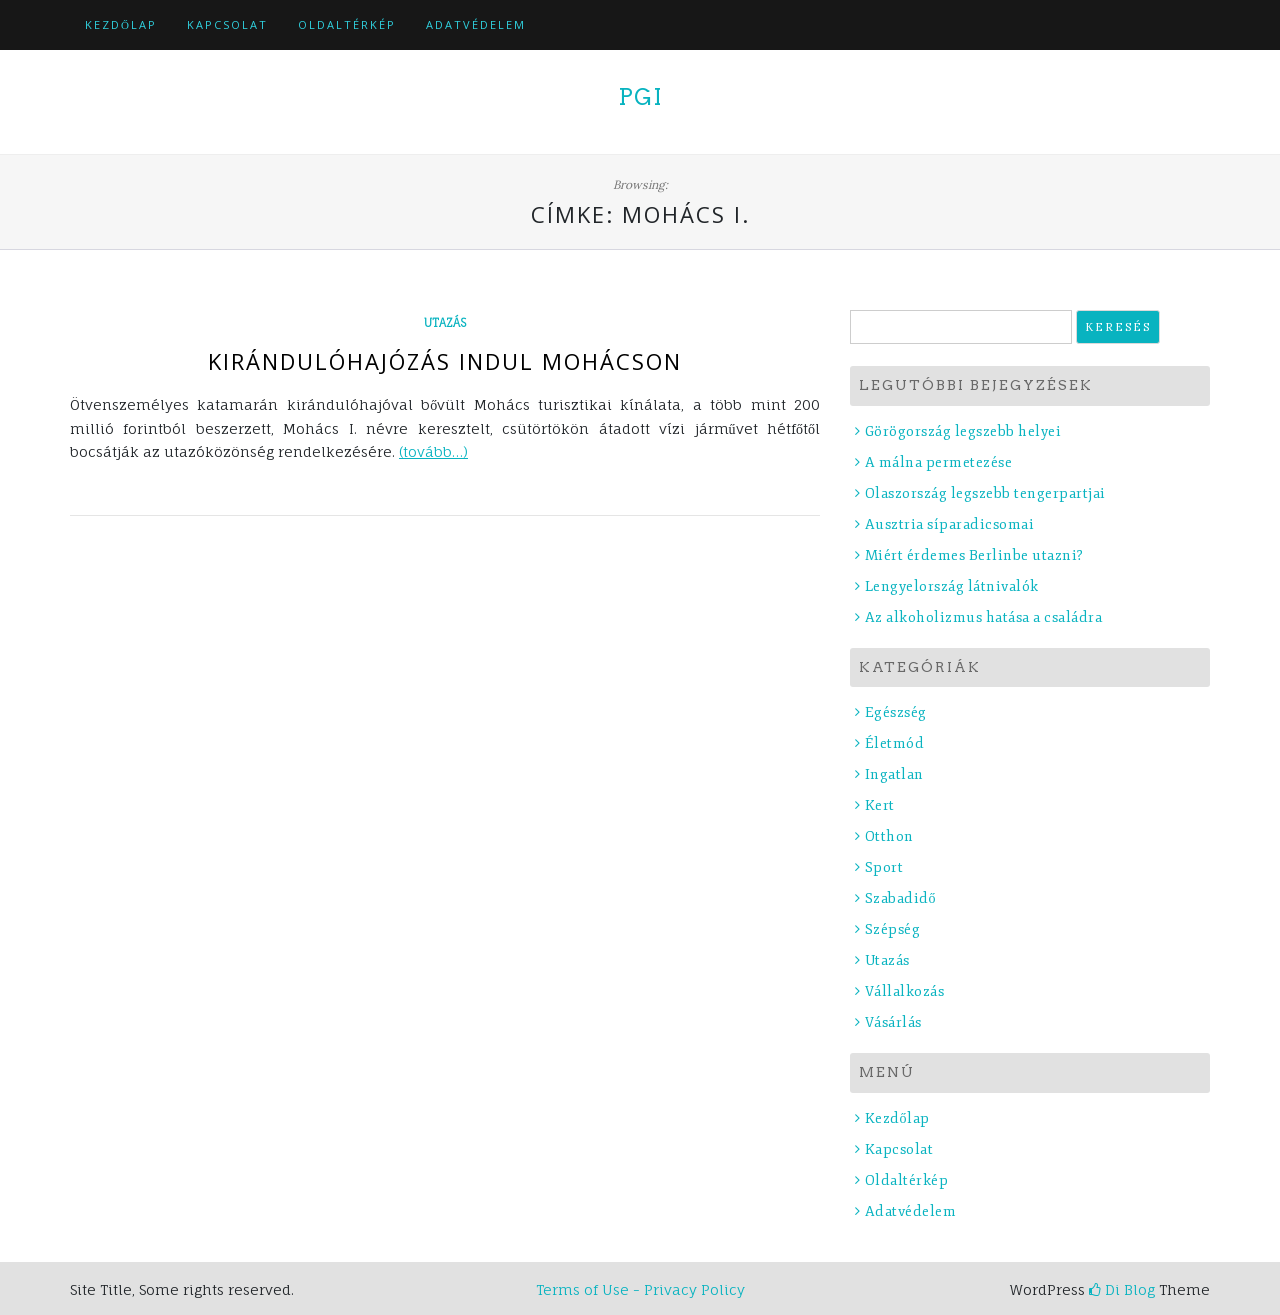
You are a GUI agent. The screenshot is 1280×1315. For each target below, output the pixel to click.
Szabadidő (901, 898)
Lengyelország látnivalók (952, 586)
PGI (640, 97)
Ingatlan (894, 774)
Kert (880, 805)
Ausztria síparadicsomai (950, 524)
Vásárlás (893, 1022)
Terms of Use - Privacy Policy (640, 1289)
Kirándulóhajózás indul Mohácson (445, 361)
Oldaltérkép (347, 24)
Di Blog (1122, 1289)
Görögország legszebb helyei (963, 431)
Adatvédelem (476, 24)
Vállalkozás (905, 991)
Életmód (895, 743)
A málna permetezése (939, 462)
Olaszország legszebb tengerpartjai (985, 493)
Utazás (445, 323)
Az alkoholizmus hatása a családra (984, 617)
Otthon (889, 836)
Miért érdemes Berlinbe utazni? (974, 555)
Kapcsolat (227, 24)
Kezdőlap (121, 24)
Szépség (893, 929)
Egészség (896, 712)
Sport (884, 867)
